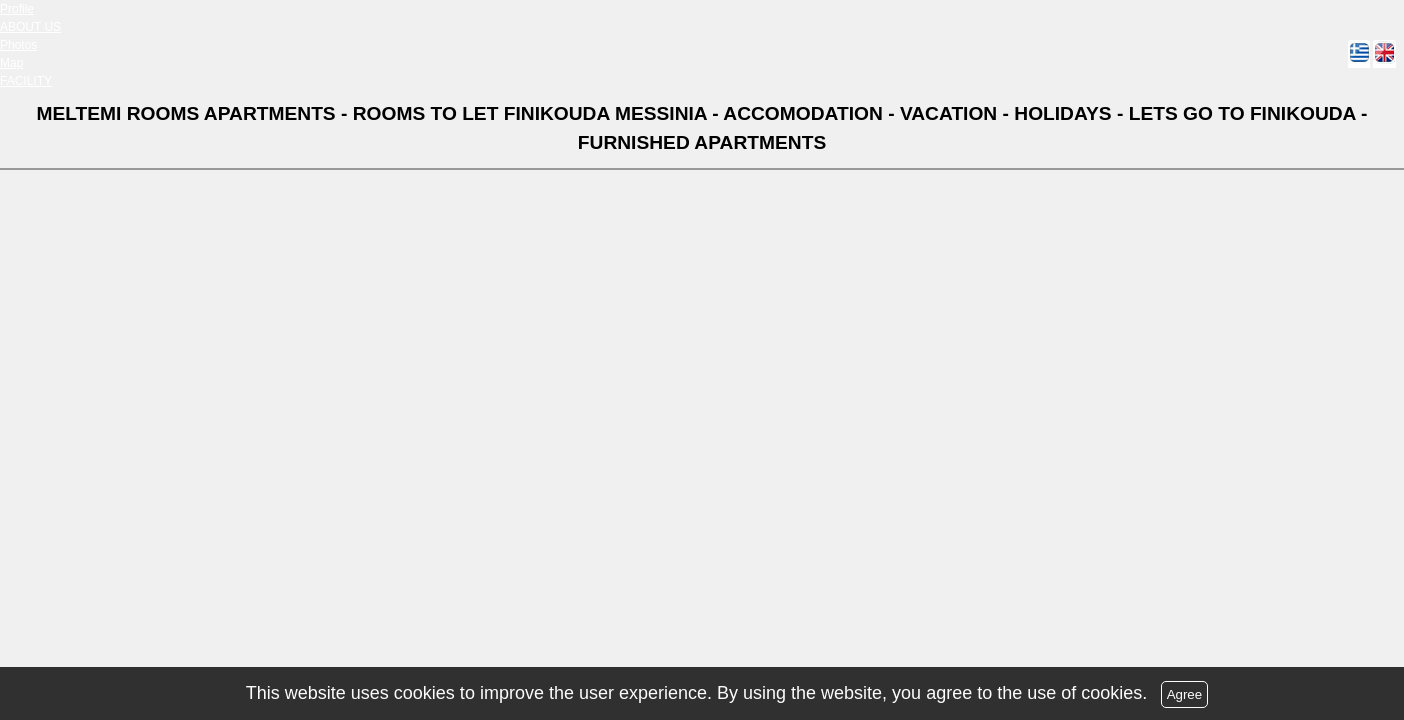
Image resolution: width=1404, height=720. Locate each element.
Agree (1185, 694)
